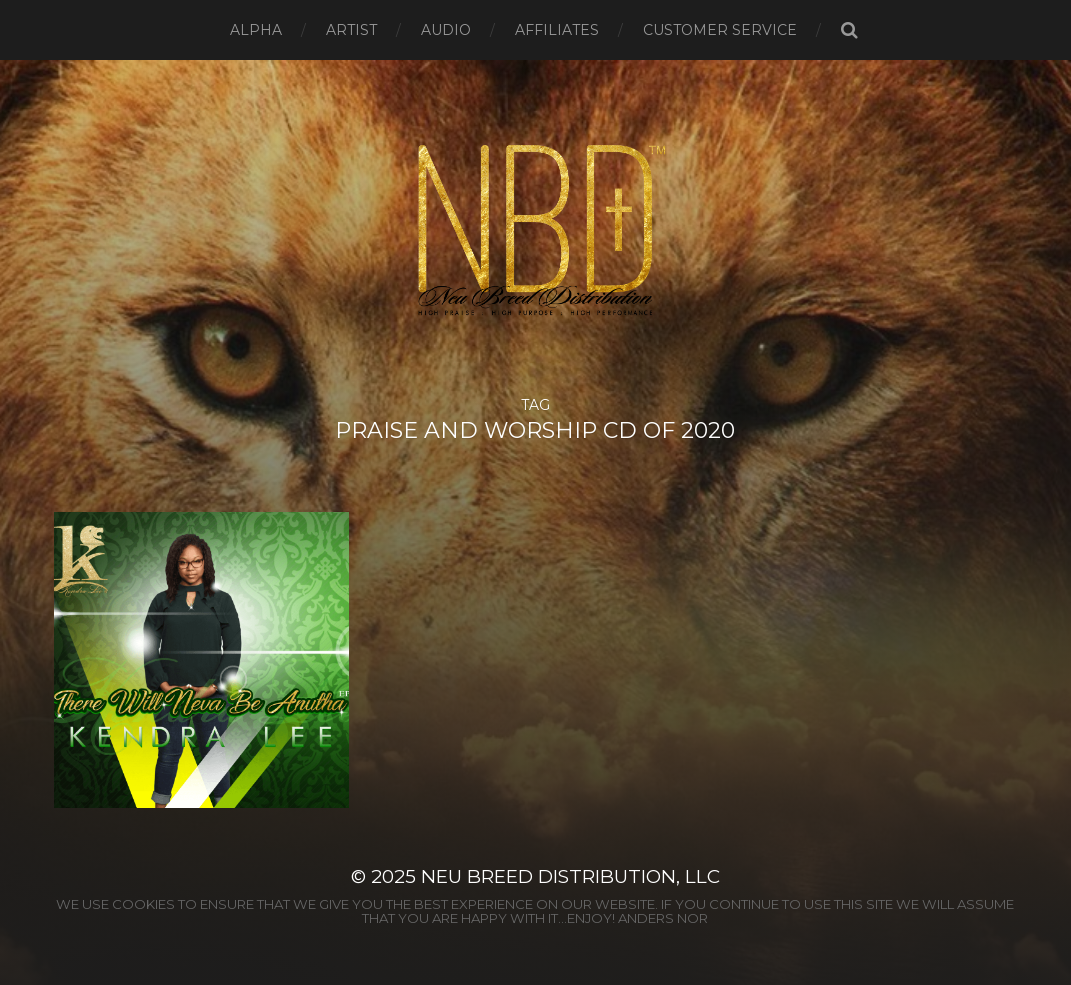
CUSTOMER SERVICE (720, 30)
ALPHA (256, 30)
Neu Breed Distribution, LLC (570, 876)
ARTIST (351, 30)
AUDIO (446, 30)
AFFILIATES (557, 30)
